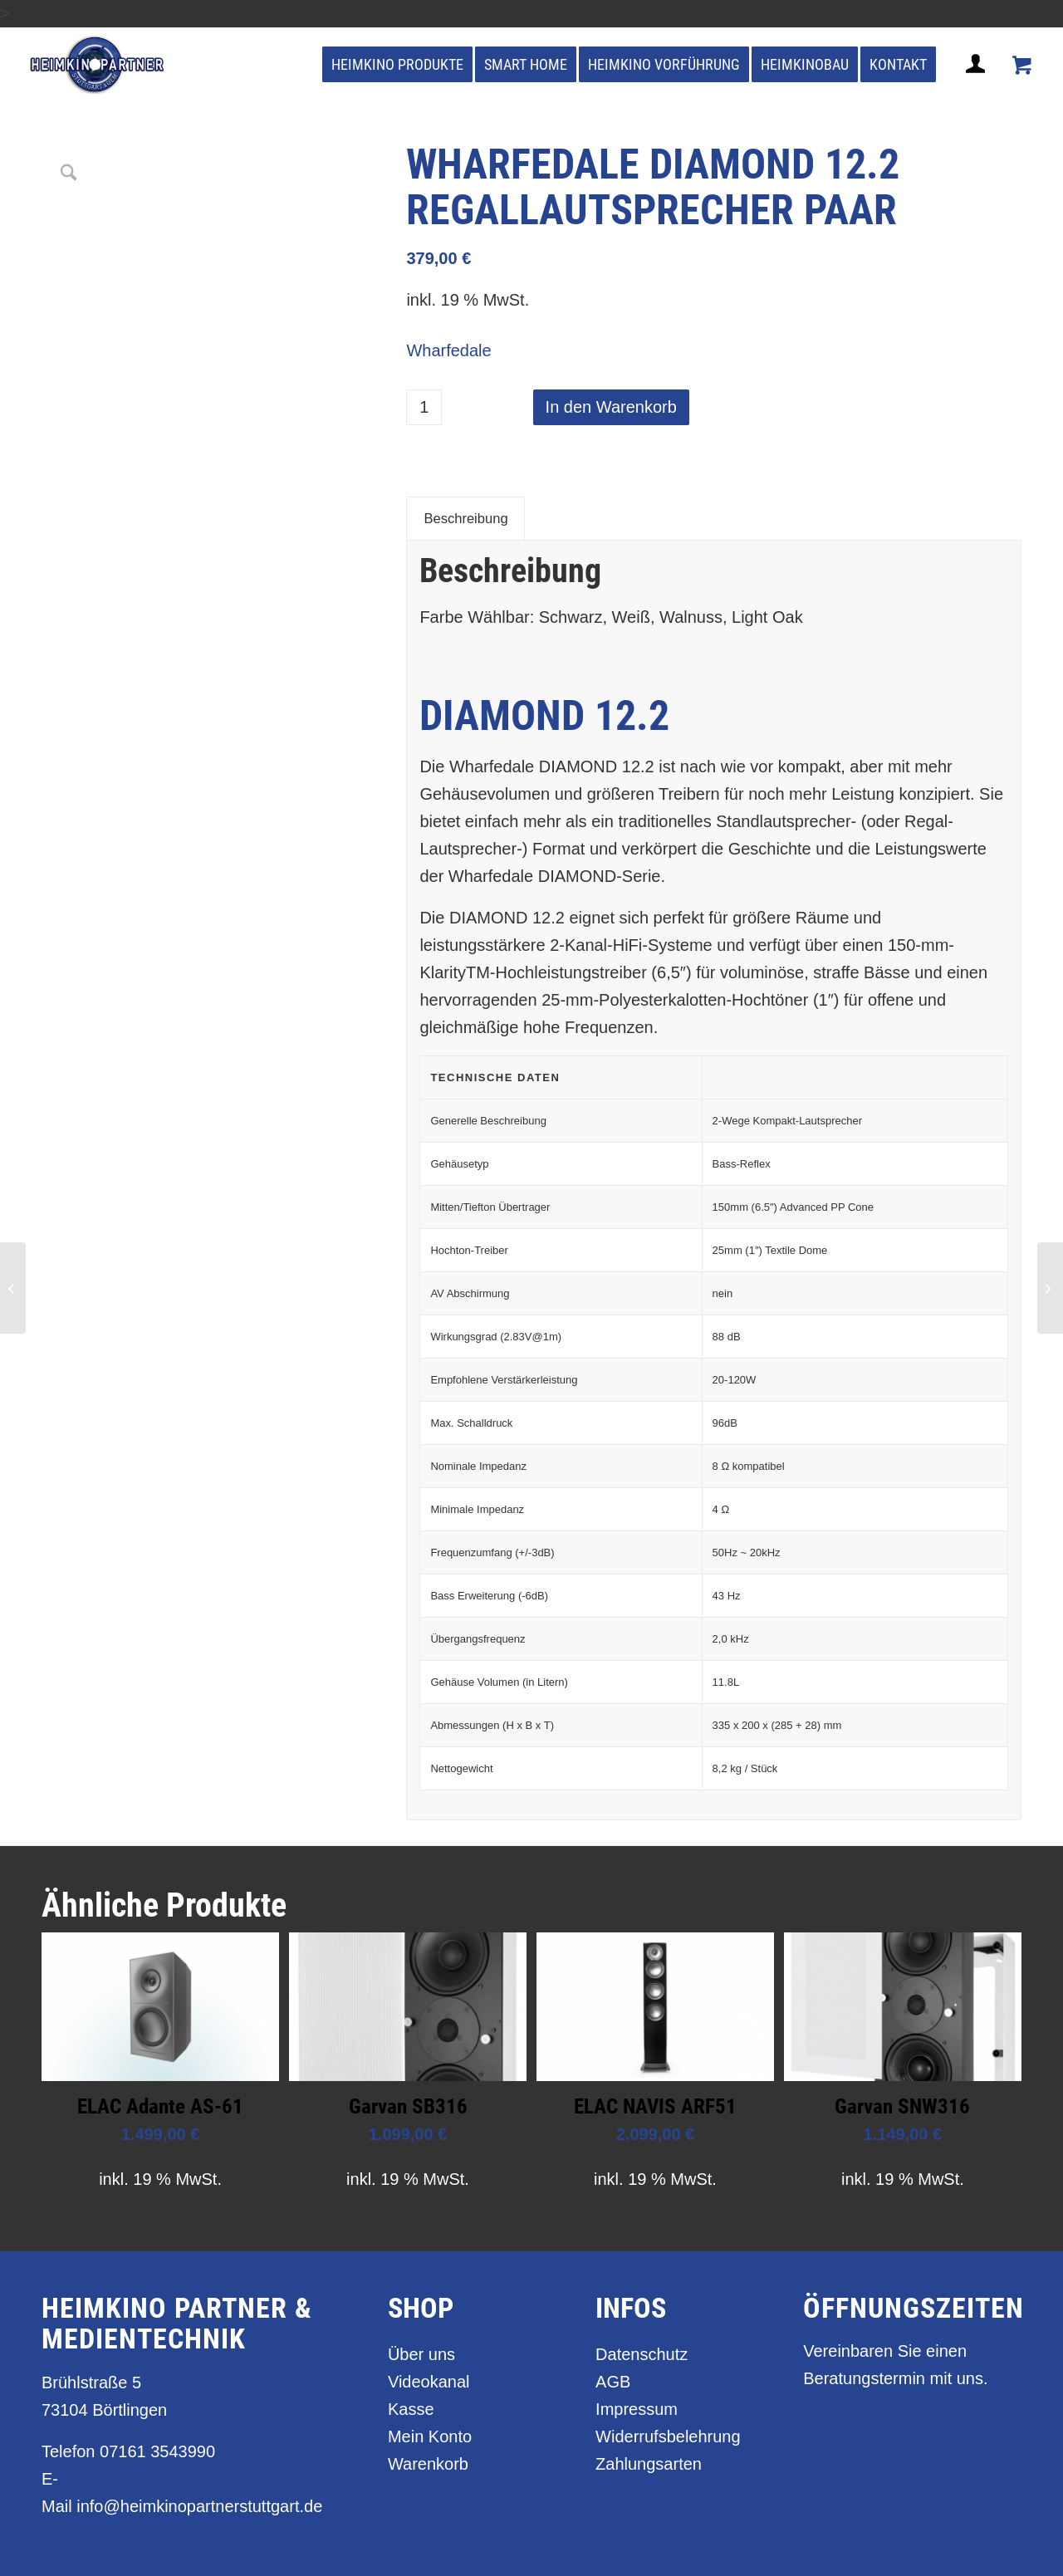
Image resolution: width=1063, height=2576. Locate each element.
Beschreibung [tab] (465, 518)
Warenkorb (428, 2464)
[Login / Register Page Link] (977, 84)
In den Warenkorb (611, 407)
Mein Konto (430, 2436)
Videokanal (429, 2382)
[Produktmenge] (424, 407)
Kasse (411, 2409)
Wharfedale (448, 350)
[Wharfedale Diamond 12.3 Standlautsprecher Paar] (1050, 1288)
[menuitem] (397, 64)
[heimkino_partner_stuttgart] (98, 64)
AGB (612, 2382)
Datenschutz (641, 2354)
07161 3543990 (157, 2451)
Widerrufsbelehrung (668, 2436)
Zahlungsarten (648, 2464)
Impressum (636, 2409)
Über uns (421, 2354)
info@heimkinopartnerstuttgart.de (199, 2506)
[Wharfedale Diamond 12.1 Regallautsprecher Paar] (13, 1288)
